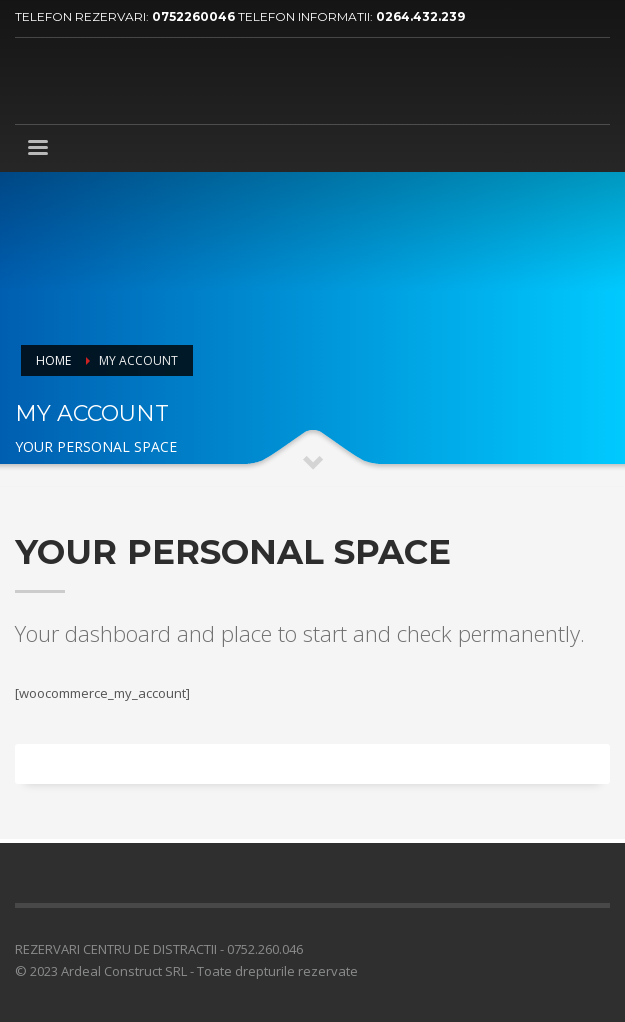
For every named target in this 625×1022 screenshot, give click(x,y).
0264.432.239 (420, 16)
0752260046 (195, 16)
